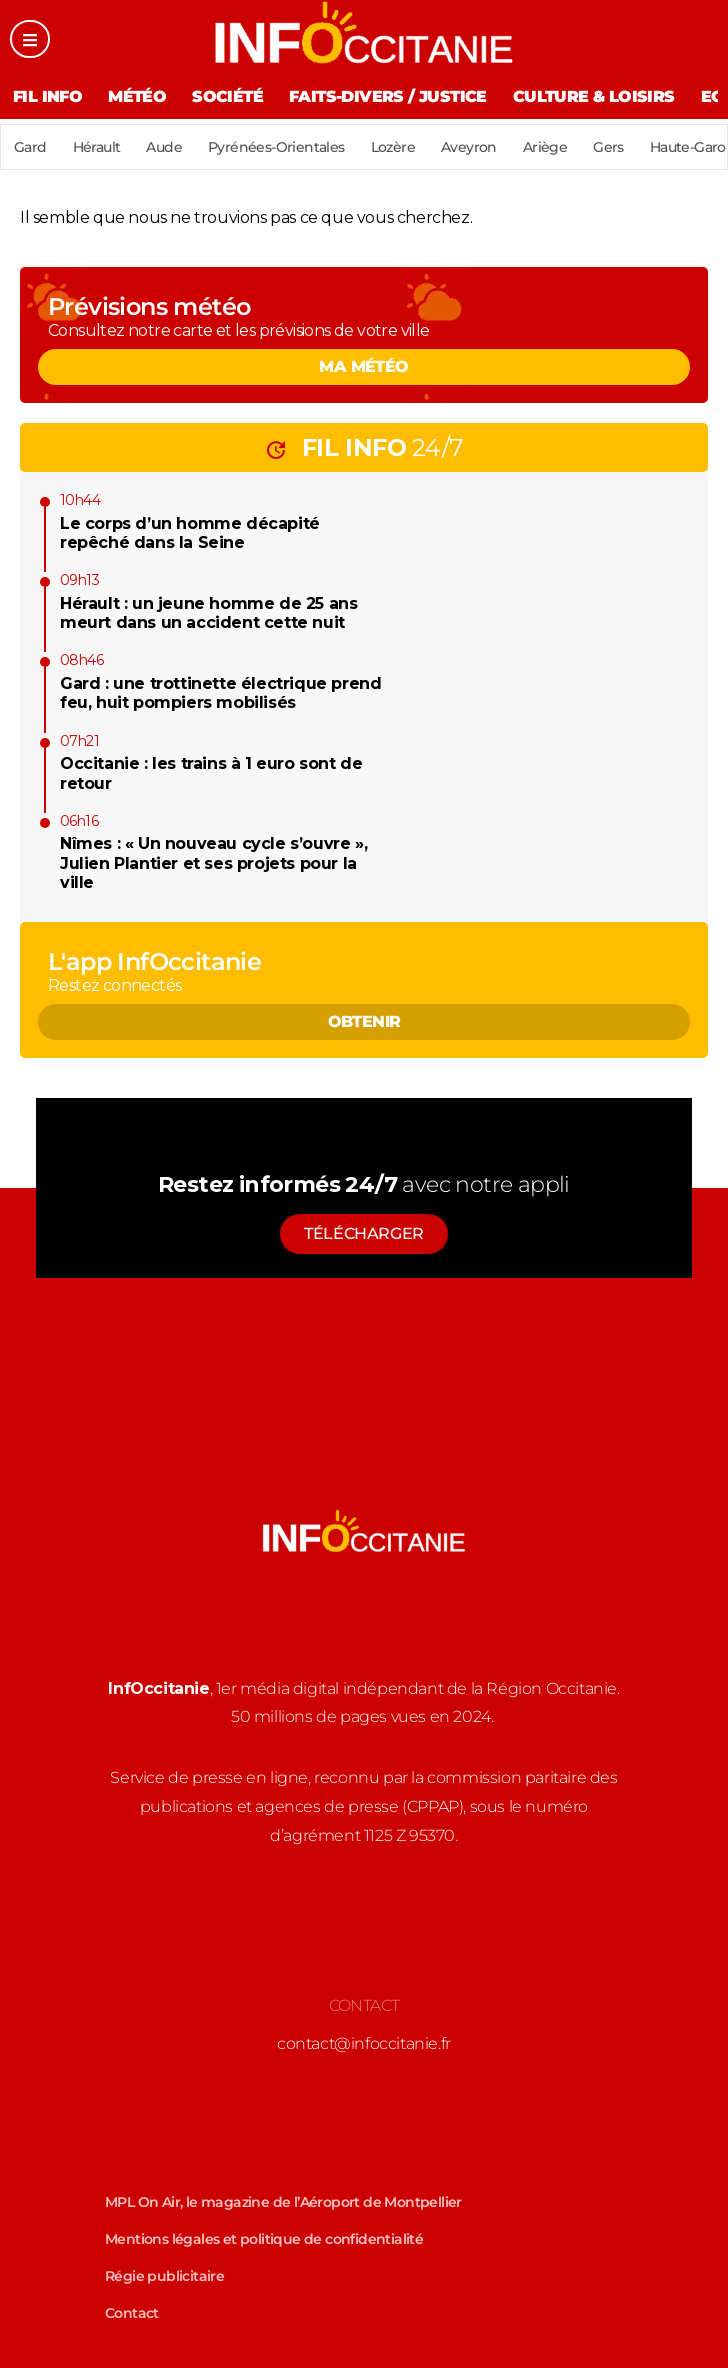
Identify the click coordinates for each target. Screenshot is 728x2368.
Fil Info (47, 96)
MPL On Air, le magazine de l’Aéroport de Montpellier (283, 2202)
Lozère (393, 147)
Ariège (545, 147)
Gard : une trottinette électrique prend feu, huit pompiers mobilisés (220, 693)
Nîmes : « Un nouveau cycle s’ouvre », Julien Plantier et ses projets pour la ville (213, 862)
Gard (30, 147)
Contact (132, 2313)
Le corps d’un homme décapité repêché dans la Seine (190, 533)
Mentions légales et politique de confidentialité (264, 2239)
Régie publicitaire (164, 2276)
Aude (164, 147)
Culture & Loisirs (594, 96)
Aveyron (469, 147)
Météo (137, 96)
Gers (608, 147)
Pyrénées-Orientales (276, 147)
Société (227, 96)
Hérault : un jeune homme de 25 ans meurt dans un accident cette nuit (208, 613)
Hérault (97, 147)
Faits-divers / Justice (388, 96)
